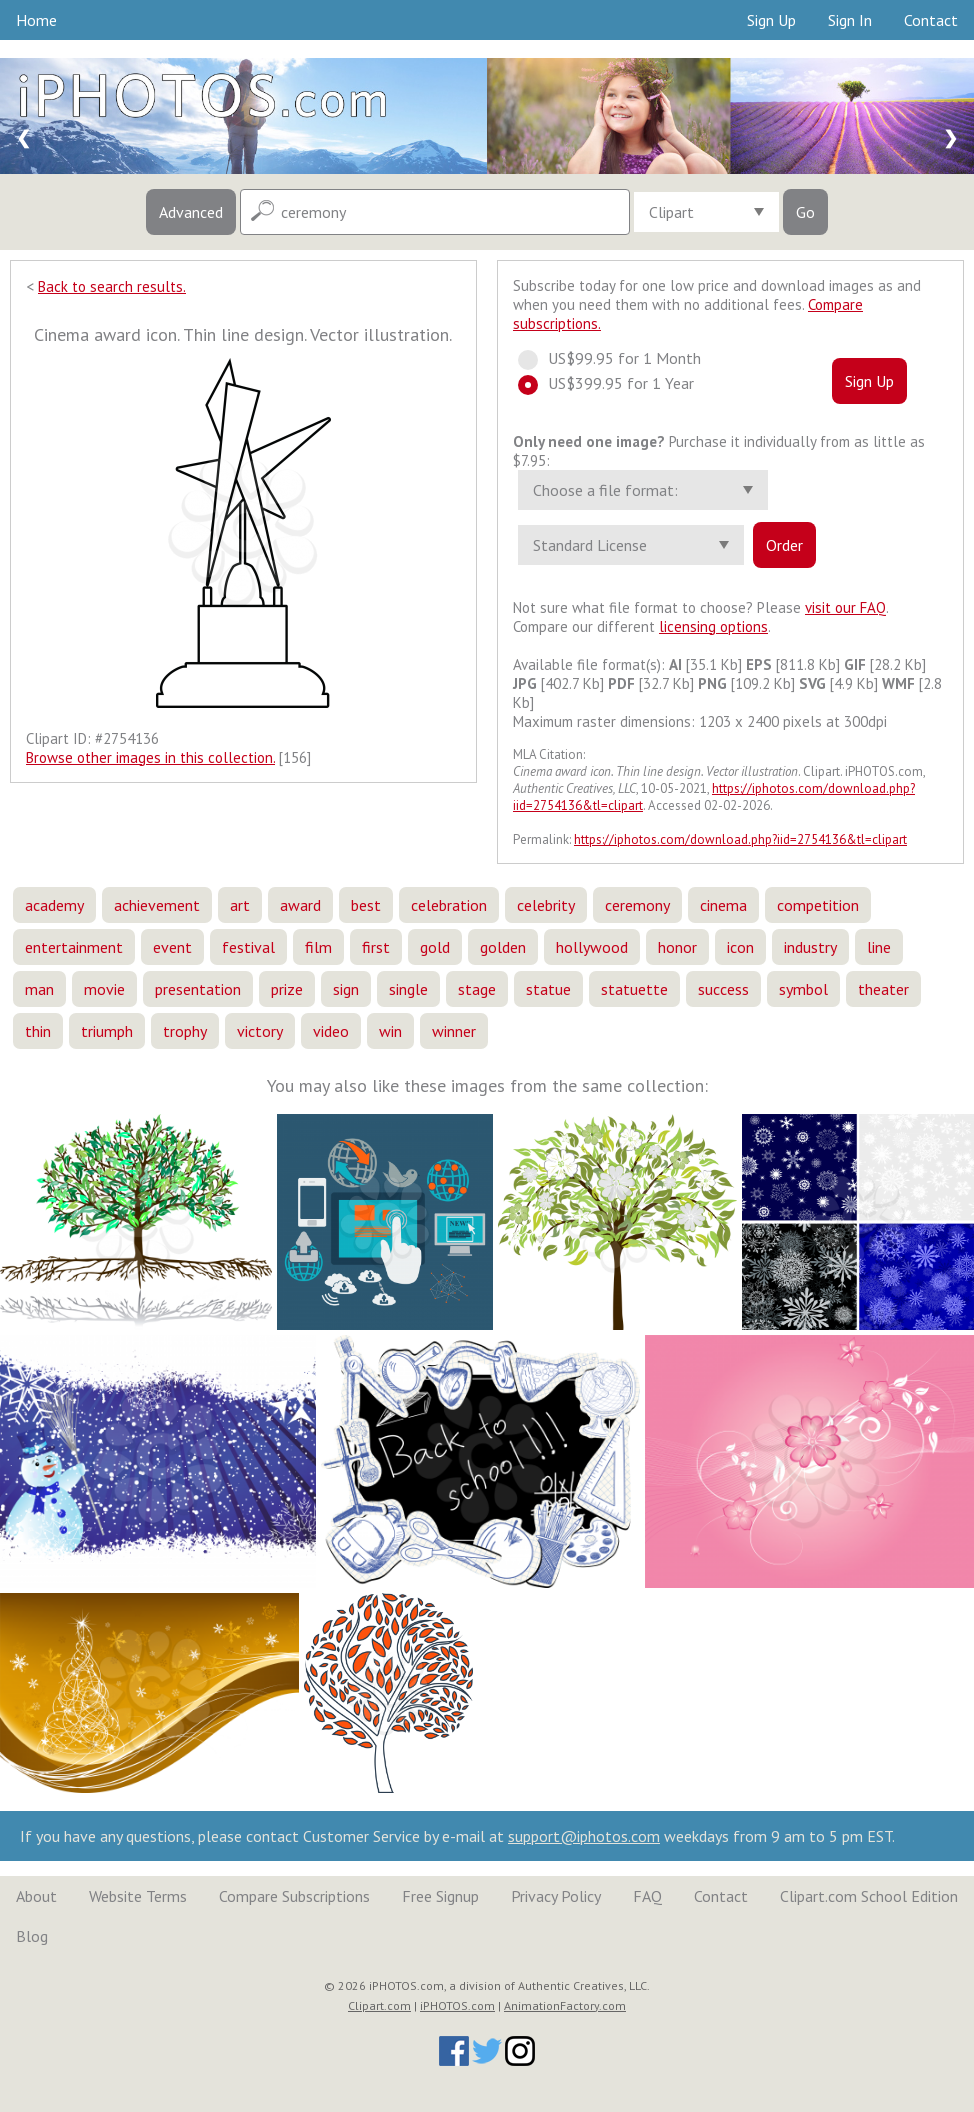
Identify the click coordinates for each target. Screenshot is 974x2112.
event (172, 947)
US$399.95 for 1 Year (615, 383)
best (366, 905)
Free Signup (440, 1896)
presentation (198, 989)
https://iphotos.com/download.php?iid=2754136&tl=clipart (740, 839)
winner (454, 1031)
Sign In (850, 20)
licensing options (713, 626)
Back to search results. (112, 286)
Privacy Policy (556, 1896)
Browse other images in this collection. (150, 757)
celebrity (546, 905)
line (879, 947)
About (36, 1896)
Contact (931, 20)
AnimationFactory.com (565, 2005)
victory (260, 1031)
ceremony (637, 905)
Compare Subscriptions (294, 1896)
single (408, 989)
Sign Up (771, 20)
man (39, 989)
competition (818, 905)
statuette (634, 989)
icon (740, 947)
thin (38, 1031)
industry (810, 947)
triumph (107, 1031)
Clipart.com (379, 2005)
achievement (157, 905)
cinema (723, 905)
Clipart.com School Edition (869, 1896)
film (318, 947)
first (376, 947)
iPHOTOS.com (457, 2005)
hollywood (592, 947)
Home (36, 20)
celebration (449, 905)
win (390, 1031)
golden (503, 947)
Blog (32, 1936)
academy (54, 905)
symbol (803, 989)
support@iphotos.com (584, 1836)
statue (548, 989)
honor (677, 947)
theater (883, 989)
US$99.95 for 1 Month (618, 358)
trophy (185, 1031)
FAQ (647, 1896)
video (331, 1031)
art (240, 905)
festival (248, 947)
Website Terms (138, 1896)
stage (477, 989)
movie (104, 989)
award (300, 905)
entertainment (74, 947)
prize (287, 989)
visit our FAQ (845, 607)
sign (346, 989)
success (723, 989)
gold (435, 947)
